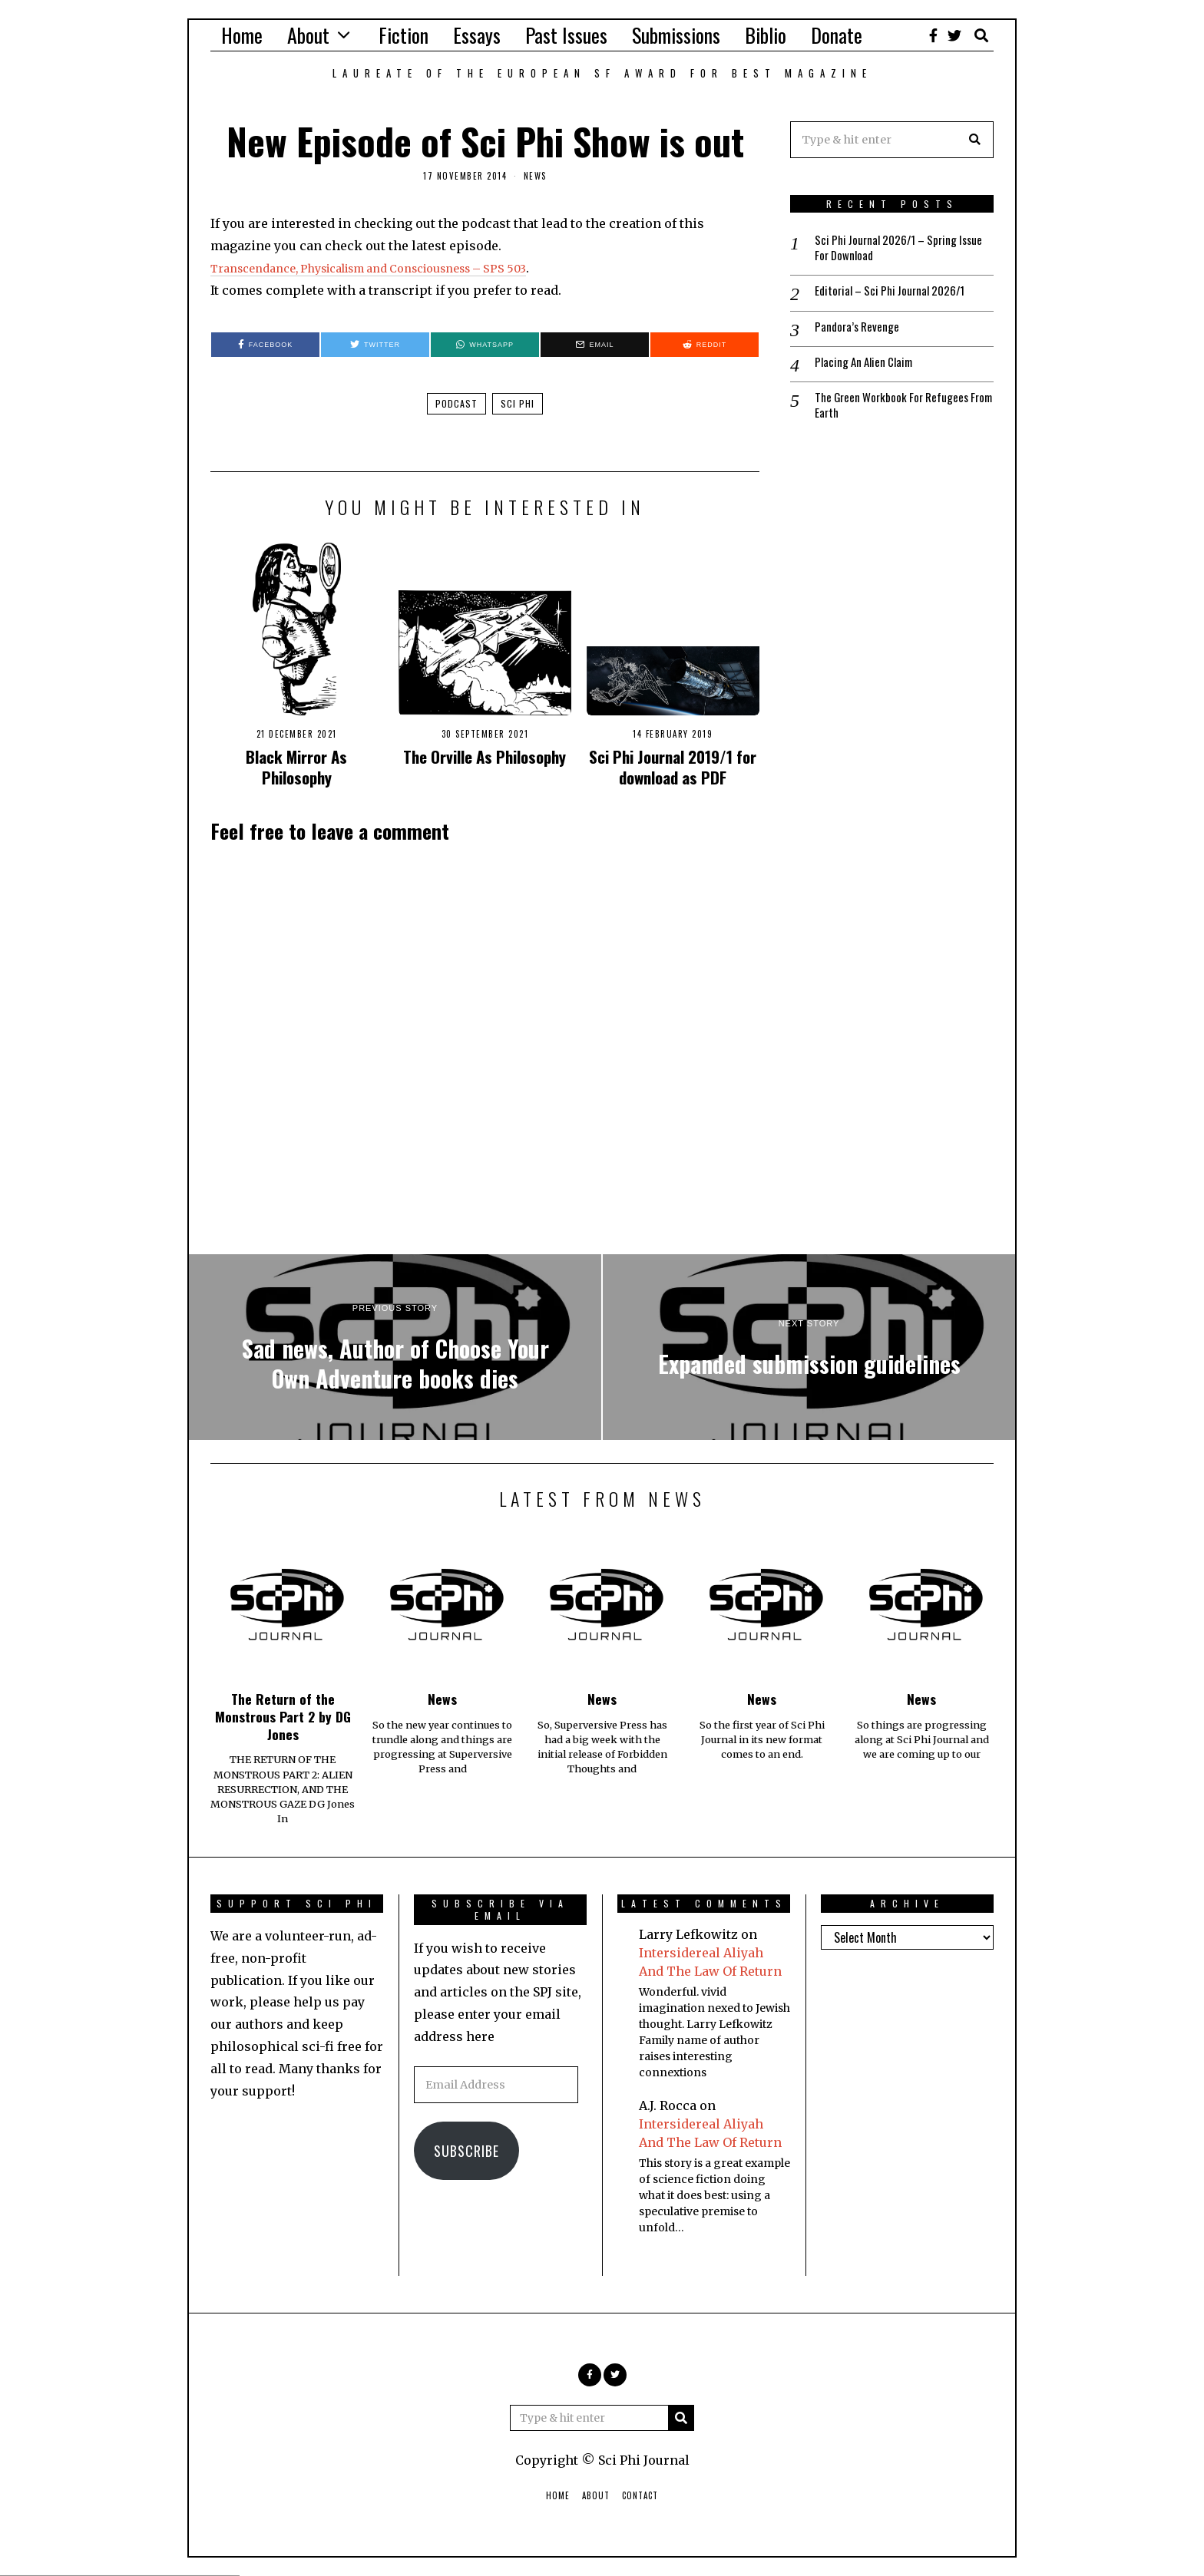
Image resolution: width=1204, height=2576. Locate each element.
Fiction (403, 35)
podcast (456, 403)
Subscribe (466, 2151)
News (535, 176)
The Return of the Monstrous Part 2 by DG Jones (283, 1716)
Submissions (676, 35)
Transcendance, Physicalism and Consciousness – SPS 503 (392, 268)
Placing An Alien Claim (867, 367)
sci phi (517, 403)
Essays (477, 35)
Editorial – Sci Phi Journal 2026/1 (895, 294)
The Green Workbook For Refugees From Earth (896, 411)
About (308, 35)
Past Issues (566, 35)
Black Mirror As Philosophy (296, 767)
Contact (640, 2495)
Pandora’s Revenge (859, 330)
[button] (975, 139)
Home (242, 35)
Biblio (765, 35)
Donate (836, 35)
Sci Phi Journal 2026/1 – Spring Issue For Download (891, 249)
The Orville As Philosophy (484, 756)
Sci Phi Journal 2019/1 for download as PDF (672, 767)
